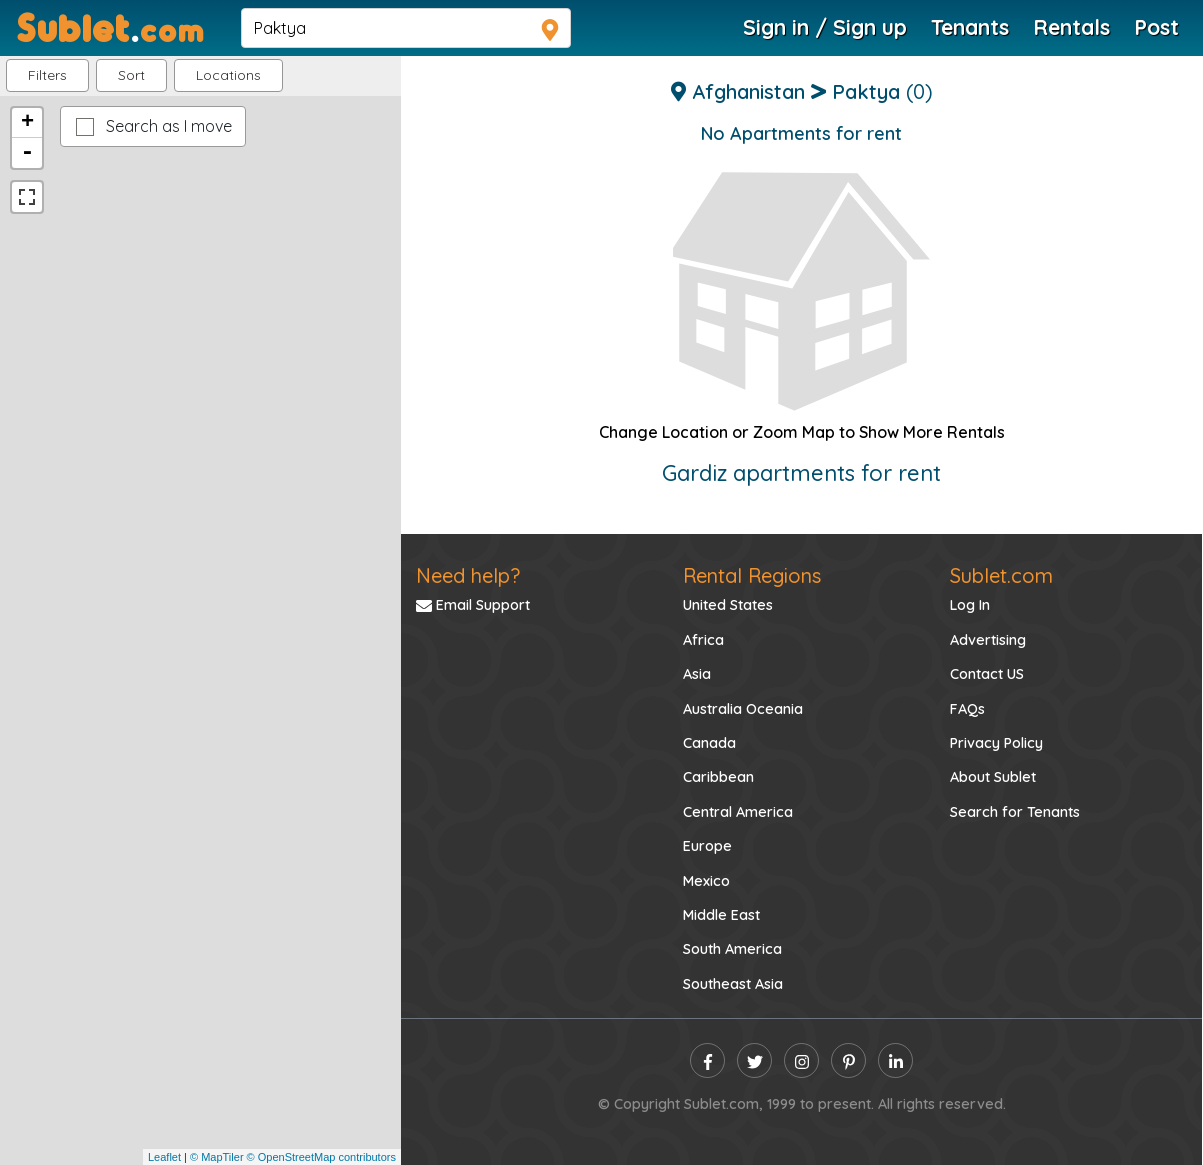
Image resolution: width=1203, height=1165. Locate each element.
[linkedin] (895, 1060)
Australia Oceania (743, 709)
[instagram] (801, 1060)
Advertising (988, 640)
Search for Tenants (1015, 812)
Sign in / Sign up (825, 27)
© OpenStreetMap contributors (321, 1157)
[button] (228, 75)
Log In (970, 605)
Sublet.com (1001, 575)
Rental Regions (752, 575)
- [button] (27, 153)
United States (728, 605)
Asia (697, 674)
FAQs (967, 709)
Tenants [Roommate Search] (970, 27)
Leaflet (164, 1157)
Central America (738, 812)
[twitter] (754, 1060)
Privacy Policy (996, 743)
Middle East (721, 915)
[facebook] (707, 1060)
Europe (707, 846)
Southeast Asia (733, 984)
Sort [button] (131, 75)
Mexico (706, 881)
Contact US (987, 674)
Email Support (473, 605)
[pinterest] (848, 1060)
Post (1156, 27)
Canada (709, 743)
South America (732, 949)
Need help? (468, 575)
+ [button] (27, 123)
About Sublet (993, 777)
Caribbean (718, 777)
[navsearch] (406, 28)
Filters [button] (47, 75)
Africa (703, 640)
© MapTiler (217, 1157)
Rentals (1071, 27)
